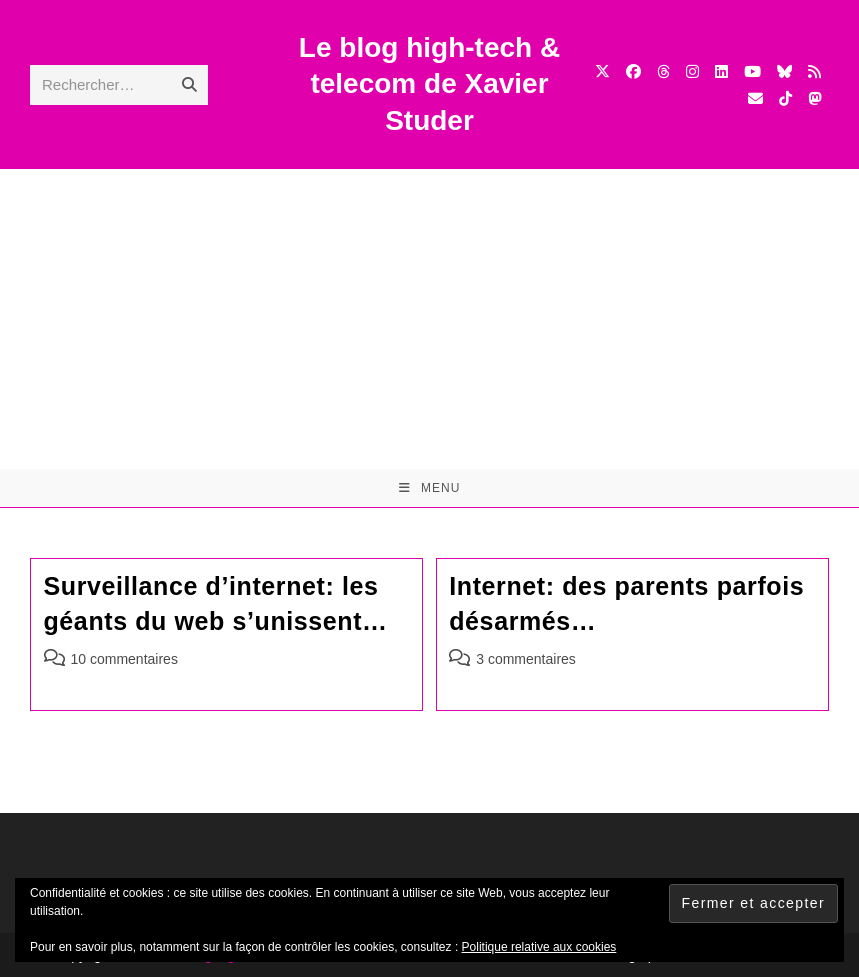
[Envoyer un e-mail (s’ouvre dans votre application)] (755, 98)
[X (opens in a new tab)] (602, 71)
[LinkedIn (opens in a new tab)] (721, 71)
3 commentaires (526, 659)
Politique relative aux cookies (539, 947)
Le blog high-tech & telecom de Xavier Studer (429, 84)
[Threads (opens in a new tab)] (663, 71)
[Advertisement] (429, 319)
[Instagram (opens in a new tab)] (692, 71)
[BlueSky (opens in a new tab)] (784, 71)
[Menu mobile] (430, 488)
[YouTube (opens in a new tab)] (752, 71)
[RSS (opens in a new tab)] (814, 71)
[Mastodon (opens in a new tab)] (814, 98)
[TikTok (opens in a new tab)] (785, 98)
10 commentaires (124, 659)
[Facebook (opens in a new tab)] (633, 71)
